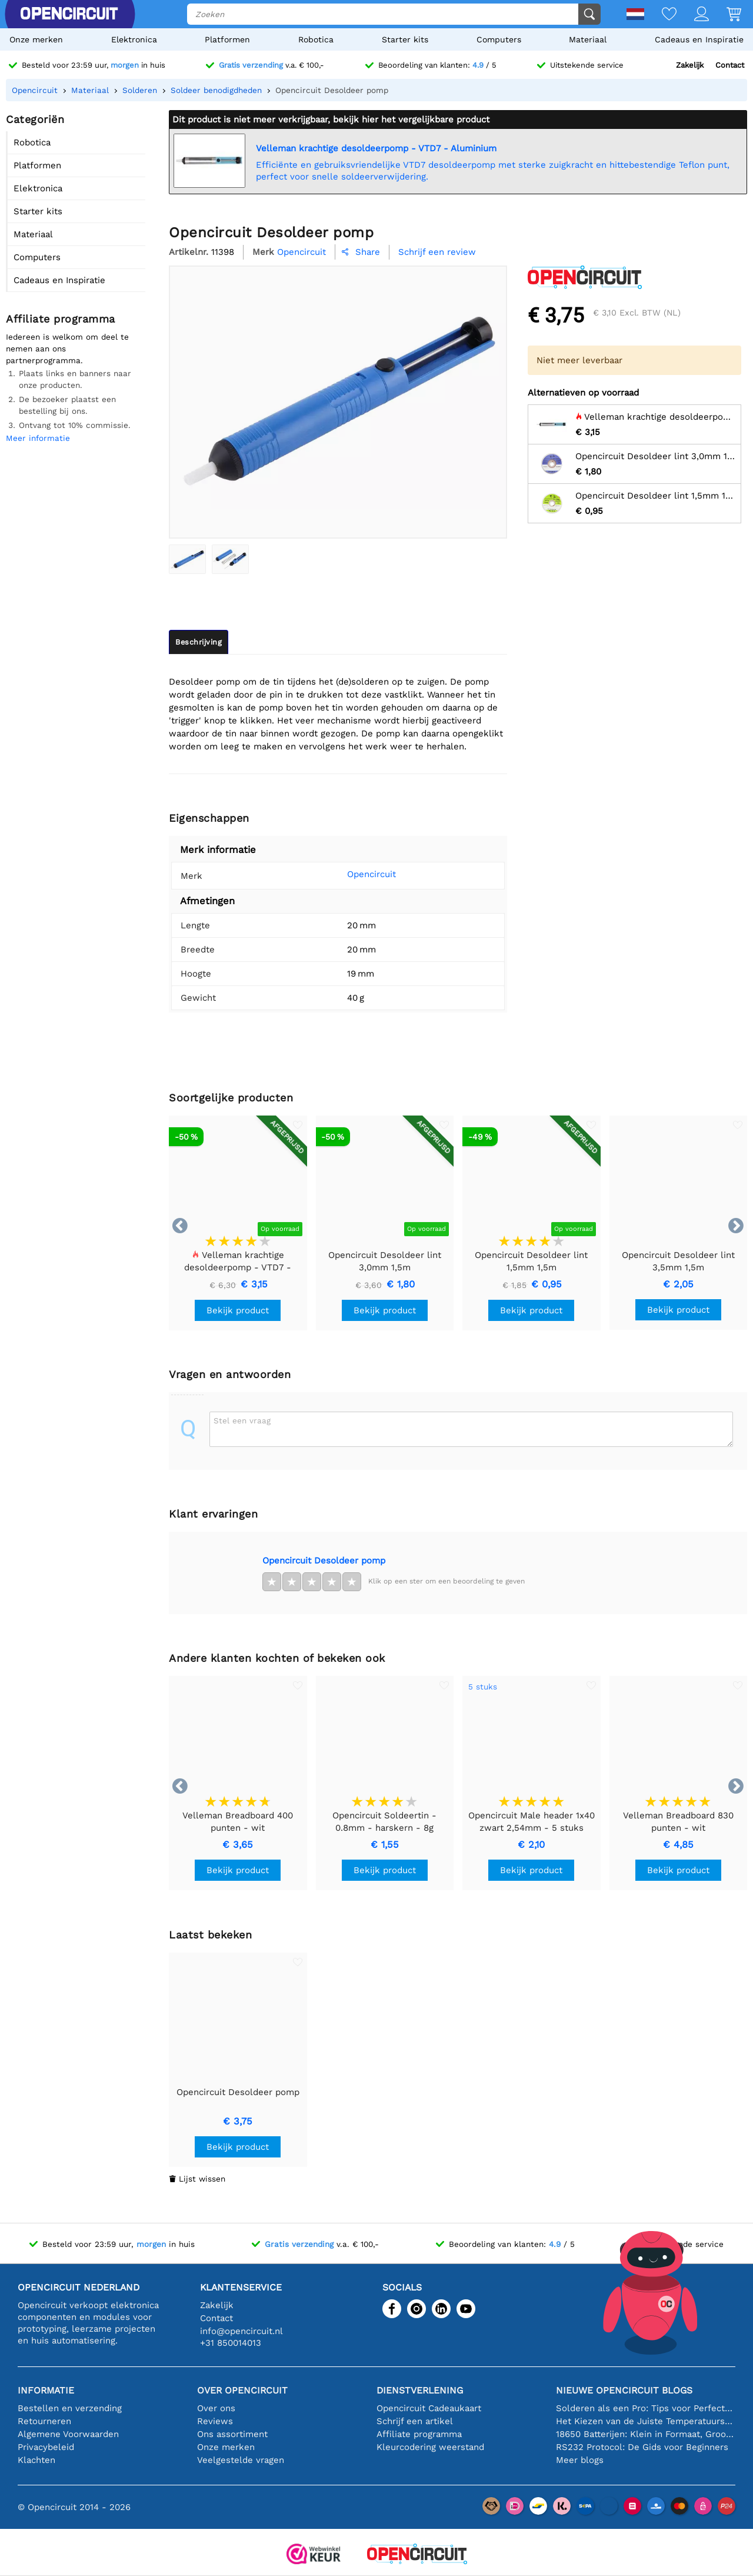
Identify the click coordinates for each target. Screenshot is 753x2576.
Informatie (46, 2390)
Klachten (36, 2460)
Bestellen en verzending (70, 2408)
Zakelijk (690, 65)
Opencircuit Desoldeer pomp (323, 1560)
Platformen (227, 39)
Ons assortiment (232, 2434)
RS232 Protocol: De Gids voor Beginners (642, 2447)
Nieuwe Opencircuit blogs (624, 2390)
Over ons (216, 2408)
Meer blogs (580, 2460)
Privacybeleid (46, 2447)
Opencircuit (355, 874)
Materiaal (588, 39)
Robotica (316, 39)
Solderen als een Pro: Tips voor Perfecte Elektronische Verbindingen (645, 2408)
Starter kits (405, 39)
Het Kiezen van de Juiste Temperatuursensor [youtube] (645, 2421)
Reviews (215, 2421)
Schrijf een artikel (414, 2421)
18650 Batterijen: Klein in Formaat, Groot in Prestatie (645, 2434)
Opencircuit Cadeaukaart (428, 2408)
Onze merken (36, 39)
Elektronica (134, 39)
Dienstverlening (419, 2390)
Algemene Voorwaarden (68, 2434)
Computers (499, 39)
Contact (729, 65)
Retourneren (44, 2421)
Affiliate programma (419, 2434)
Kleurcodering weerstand (430, 2447)
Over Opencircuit (242, 2390)
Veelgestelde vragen (240, 2460)
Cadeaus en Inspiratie (699, 39)
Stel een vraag (242, 1420)
